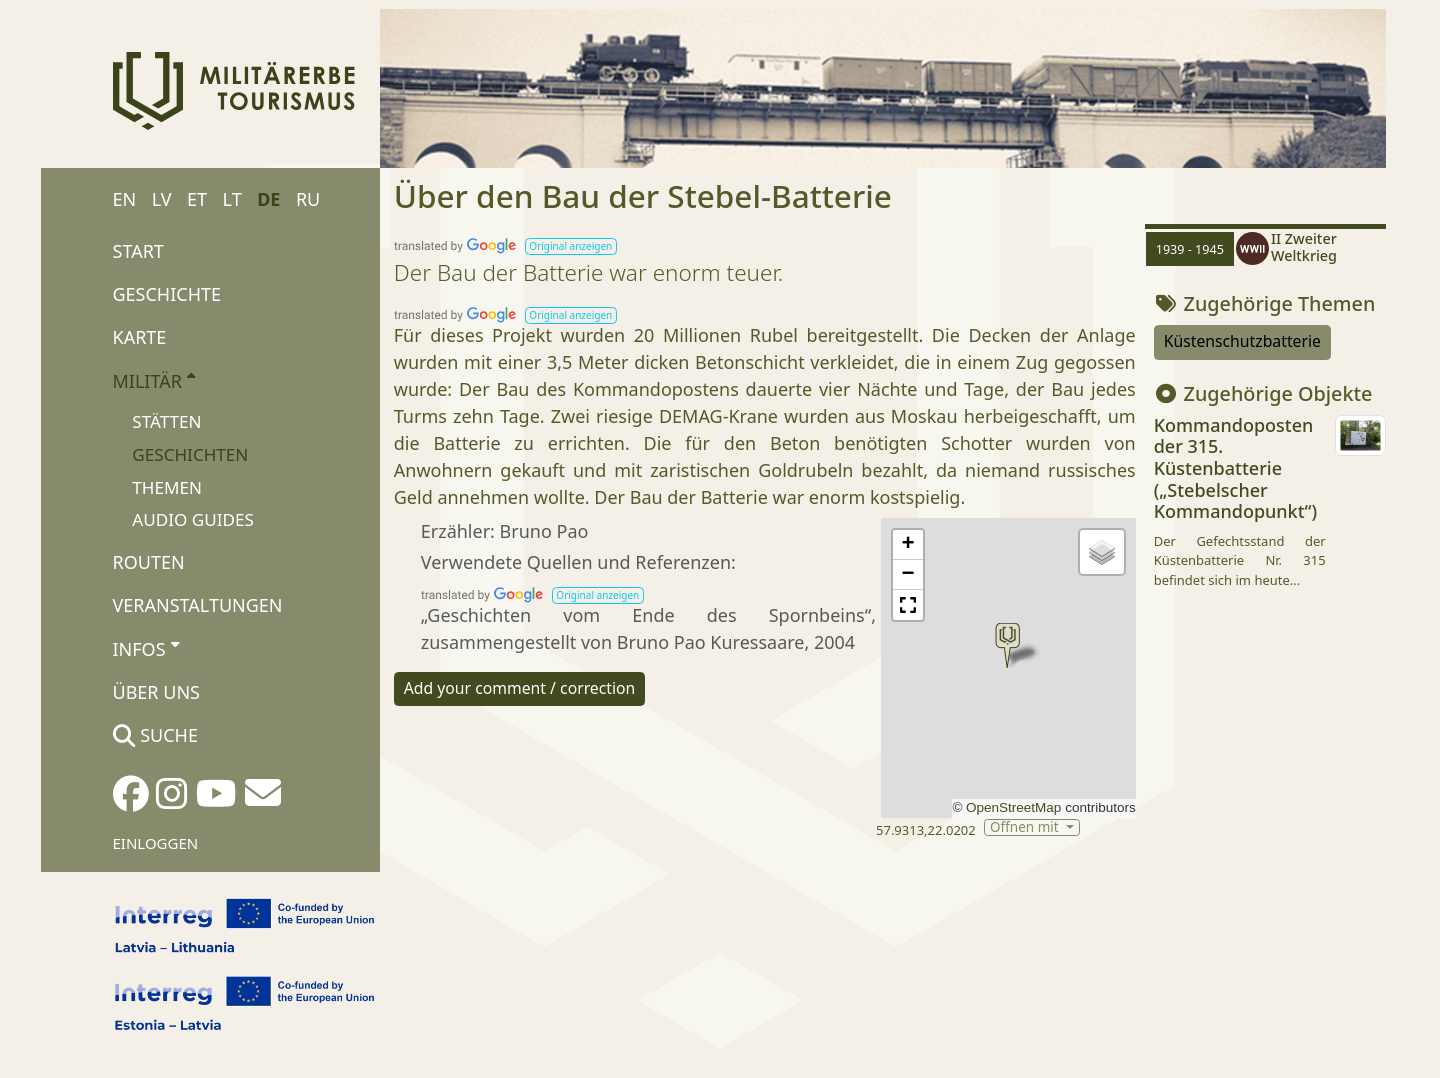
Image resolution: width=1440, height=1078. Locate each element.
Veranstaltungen (198, 605)
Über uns (156, 692)
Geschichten (190, 454)
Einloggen (156, 843)
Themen (167, 487)
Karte (140, 337)
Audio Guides (193, 519)
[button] (571, 246)
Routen (149, 562)
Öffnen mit (1026, 827)
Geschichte (167, 294)
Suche (155, 735)
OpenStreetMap (1013, 807)
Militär (154, 380)
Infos (146, 648)
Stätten (166, 421)
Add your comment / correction (520, 688)
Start (138, 251)
